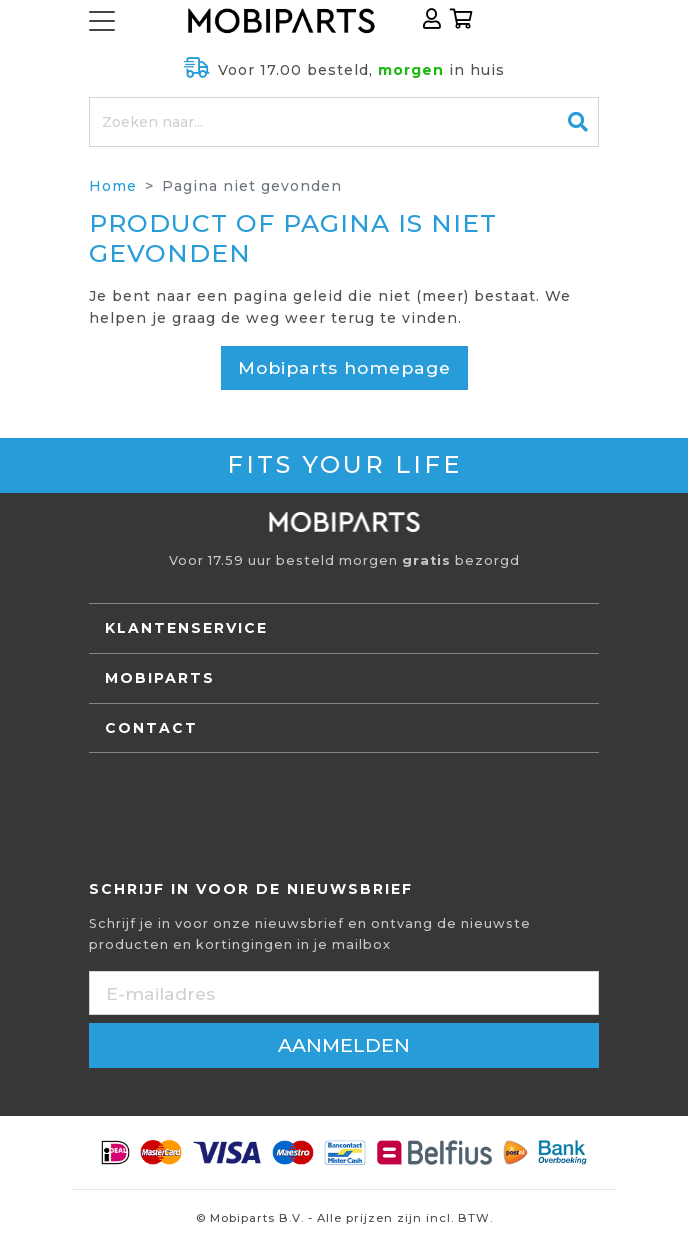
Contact (151, 728)
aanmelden (344, 1045)
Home (113, 186)
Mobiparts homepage (344, 367)
